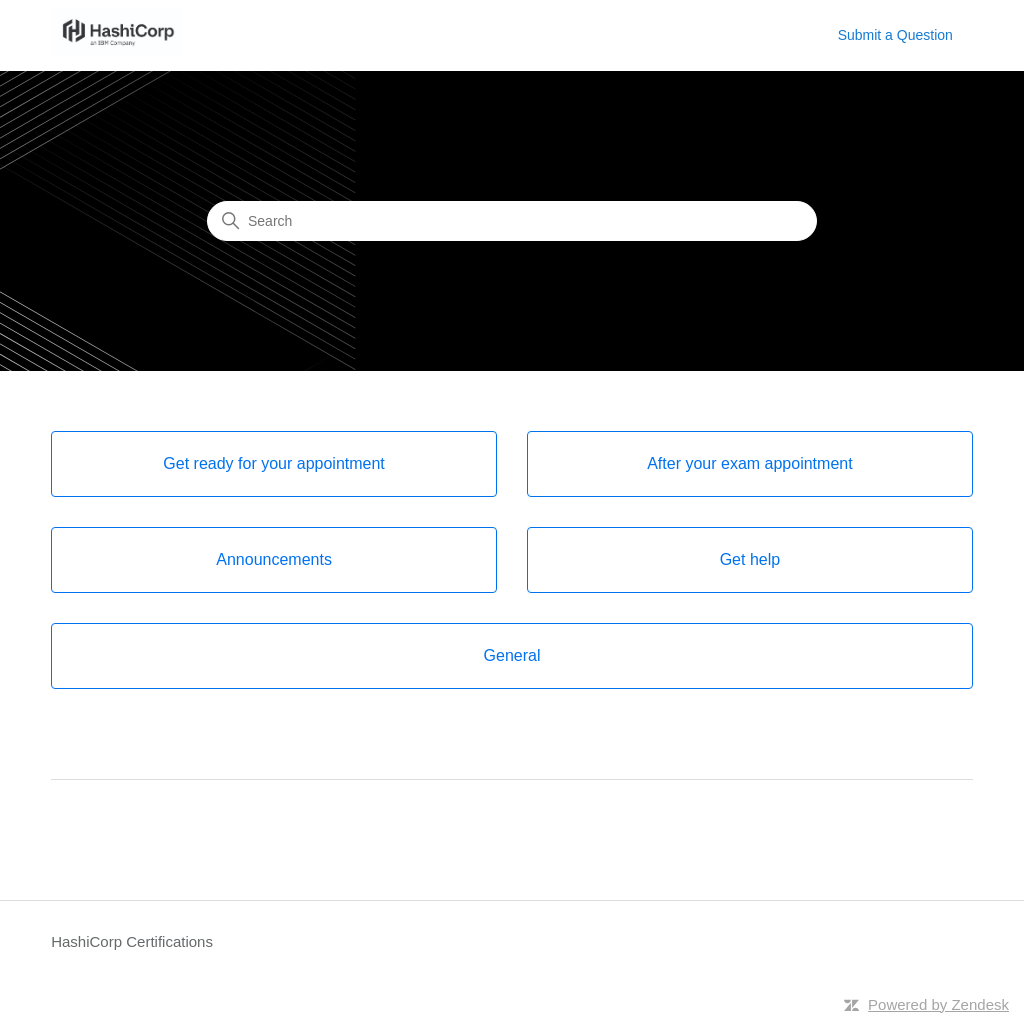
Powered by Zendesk (938, 1004)
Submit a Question (895, 35)
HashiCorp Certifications (132, 941)
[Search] (512, 221)
